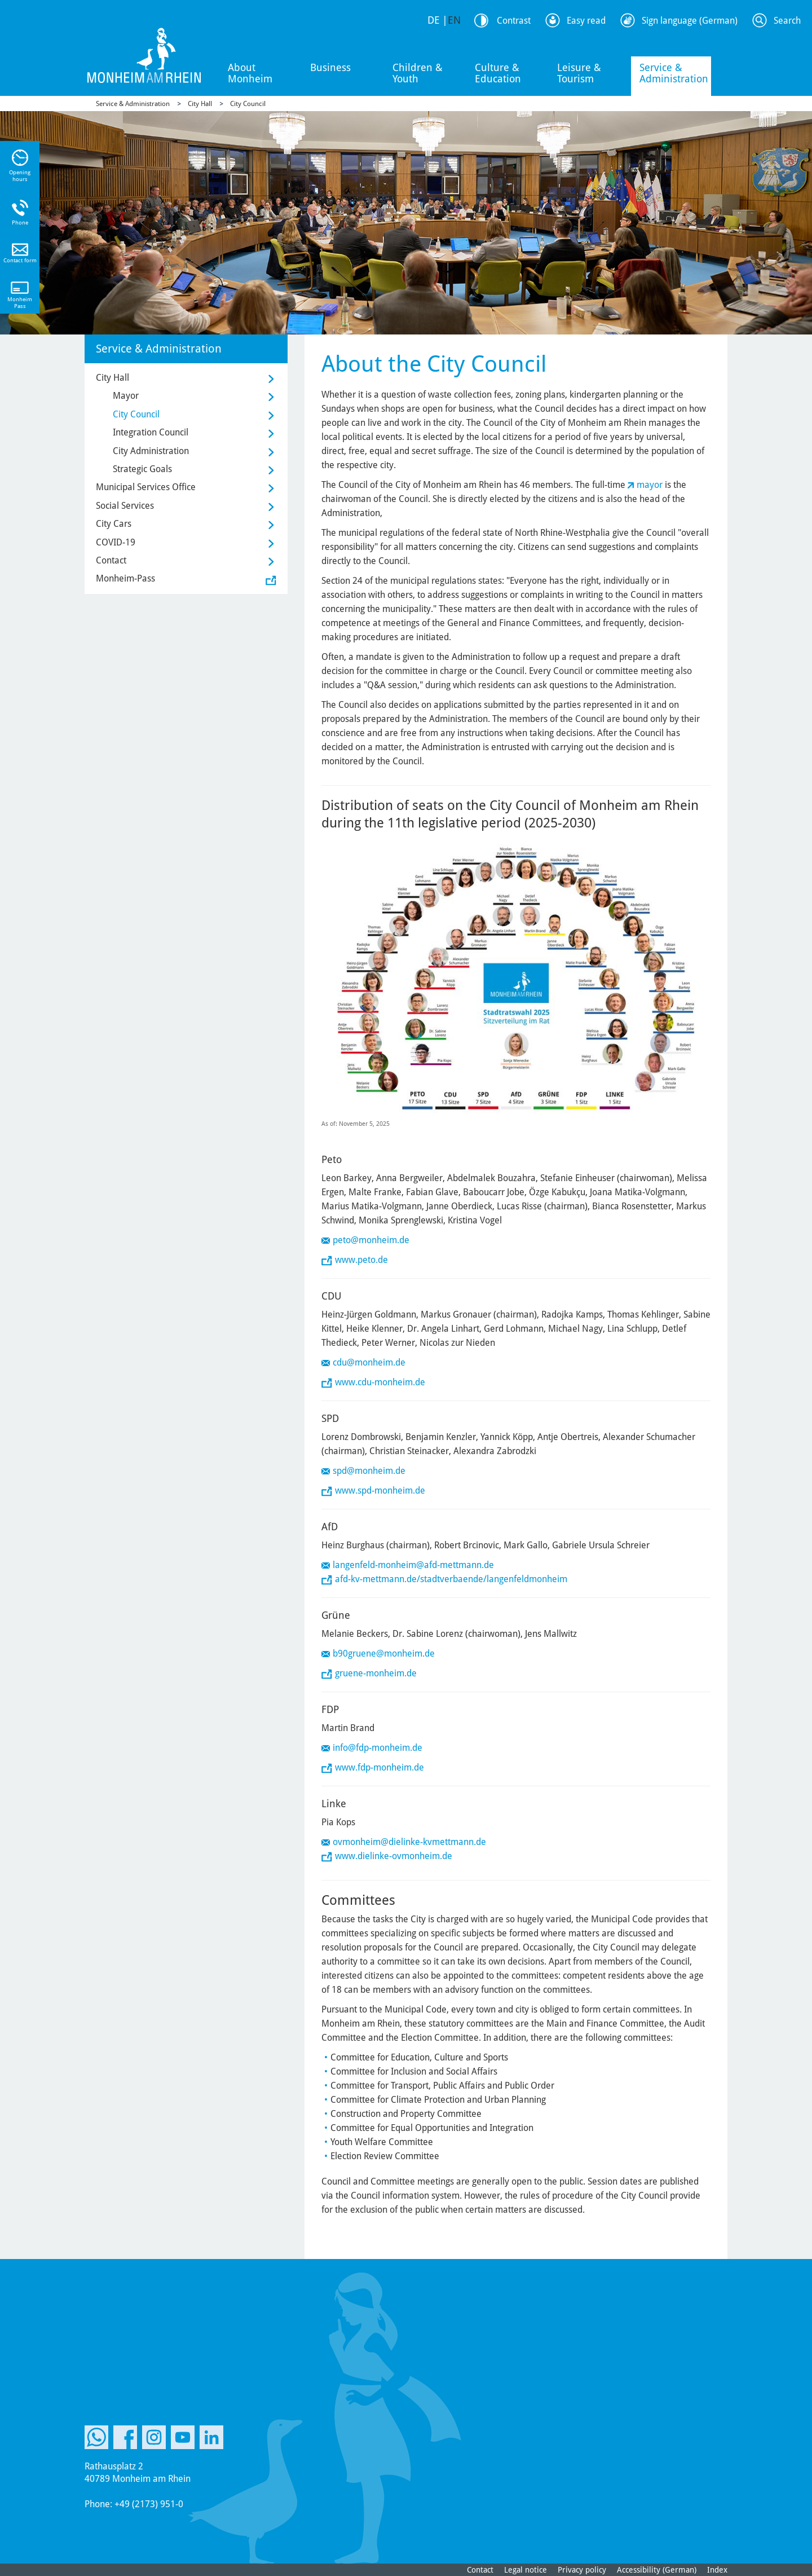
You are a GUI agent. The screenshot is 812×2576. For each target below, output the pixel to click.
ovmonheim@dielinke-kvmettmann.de (409, 1842)
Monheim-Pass (125, 578)
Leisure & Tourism (579, 73)
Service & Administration (673, 73)
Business (330, 67)
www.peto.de (361, 1259)
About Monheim (250, 73)
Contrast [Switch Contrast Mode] (514, 20)
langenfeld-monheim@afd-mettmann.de (413, 1565)
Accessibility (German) (656, 2569)
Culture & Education (498, 73)
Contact (111, 560)
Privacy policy (582, 2569)
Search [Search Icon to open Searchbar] (787, 20)
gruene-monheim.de (376, 1673)
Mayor (126, 395)
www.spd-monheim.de (380, 1490)
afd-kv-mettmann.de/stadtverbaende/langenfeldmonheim (451, 1579)
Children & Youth (417, 73)
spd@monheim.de (369, 1470)
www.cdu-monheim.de (380, 1382)
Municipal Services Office (146, 487)
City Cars (113, 523)
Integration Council (150, 432)
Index (717, 2569)
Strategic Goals (142, 469)
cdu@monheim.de (369, 1362)
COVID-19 (115, 542)
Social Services (125, 505)
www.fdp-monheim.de (379, 1767)
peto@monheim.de (371, 1240)
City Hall (200, 104)
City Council (248, 104)
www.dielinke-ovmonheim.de (393, 1856)
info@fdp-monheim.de (377, 1747)
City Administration (151, 451)
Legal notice (525, 2569)
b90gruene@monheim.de (384, 1653)
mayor (650, 484)
